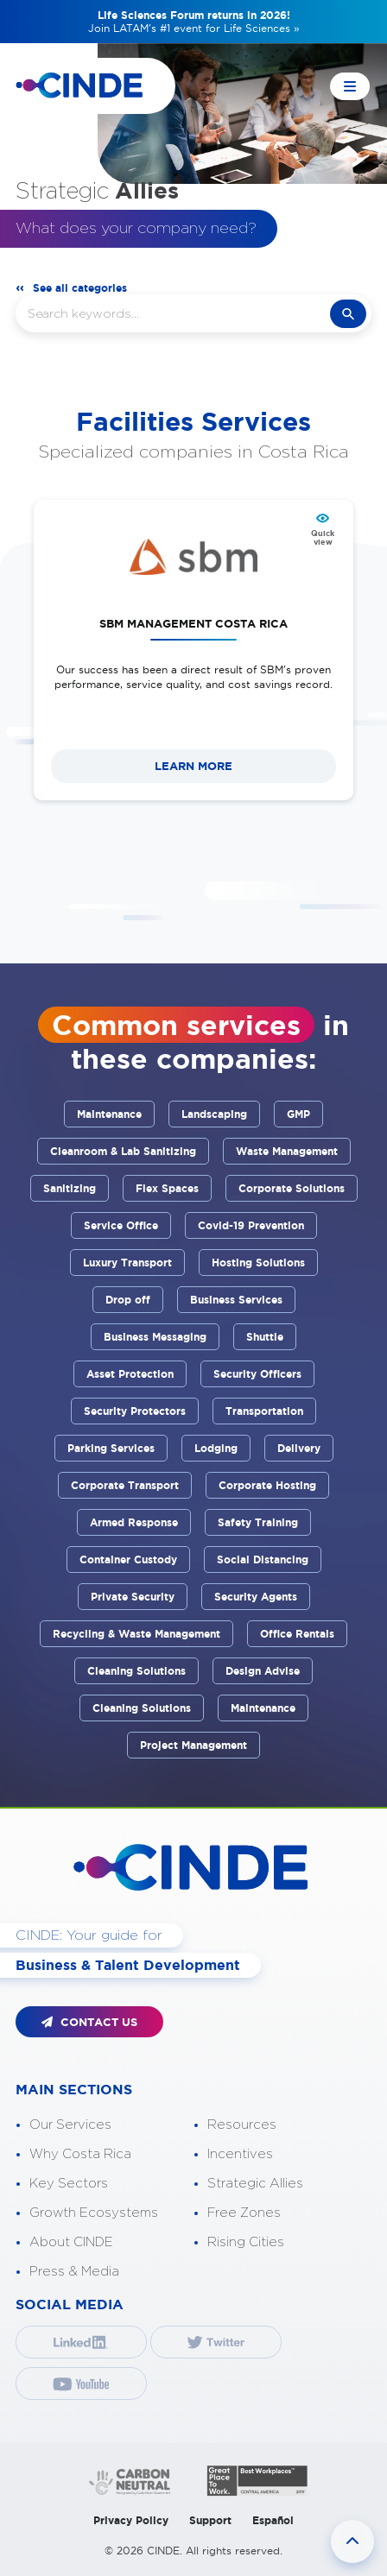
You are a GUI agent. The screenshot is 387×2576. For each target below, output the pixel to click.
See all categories (80, 288)
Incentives (240, 2154)
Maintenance (109, 1114)
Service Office (121, 1225)
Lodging (216, 1448)
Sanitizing (69, 1188)
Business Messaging (155, 1336)
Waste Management (287, 1151)
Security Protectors (135, 1411)
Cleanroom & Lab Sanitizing (123, 1151)
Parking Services (111, 1448)
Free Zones (244, 2213)
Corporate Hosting (267, 1485)
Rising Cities (245, 2242)
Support (210, 2520)
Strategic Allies (255, 2183)
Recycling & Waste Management (136, 1633)
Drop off (127, 1299)
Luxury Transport (127, 1262)
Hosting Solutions (258, 1262)
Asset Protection (130, 1374)
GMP (298, 1114)
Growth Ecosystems (93, 2213)
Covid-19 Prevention (251, 1225)
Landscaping (214, 1114)
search (348, 314)
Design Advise (262, 1670)
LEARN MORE (193, 766)
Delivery (298, 1448)
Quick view (322, 537)
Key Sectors (68, 2183)
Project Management (193, 1745)
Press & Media (74, 2271)
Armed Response (134, 1522)
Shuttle (264, 1336)
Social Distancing (262, 1559)
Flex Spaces (167, 1188)
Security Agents (255, 1596)
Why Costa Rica (80, 2154)
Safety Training (258, 1522)
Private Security (132, 1596)
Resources (241, 2124)
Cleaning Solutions (136, 1670)
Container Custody (128, 1559)
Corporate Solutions (291, 1188)
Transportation (264, 1411)
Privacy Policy (130, 2520)
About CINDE (71, 2242)
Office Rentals (297, 1633)
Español (273, 2520)
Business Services (236, 1299)
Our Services (70, 2124)
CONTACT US (89, 2022)
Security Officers (257, 1374)
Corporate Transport (125, 1485)
